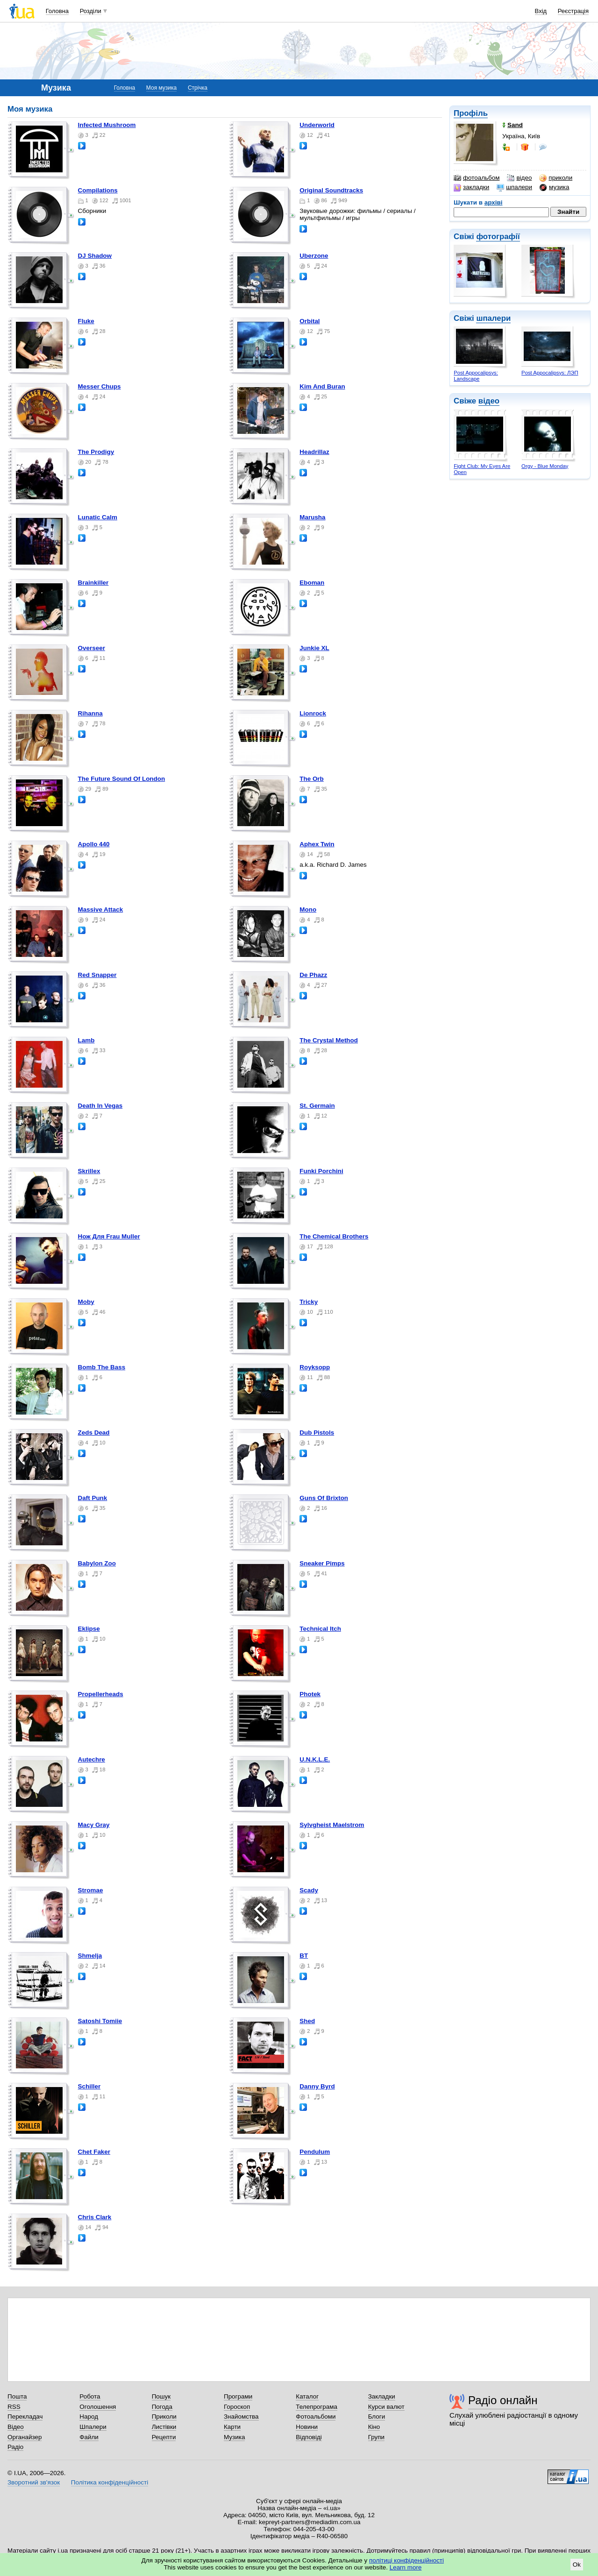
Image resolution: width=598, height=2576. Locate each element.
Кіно (374, 2426)
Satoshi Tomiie (100, 2020)
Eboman (311, 582)
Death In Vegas (100, 1105)
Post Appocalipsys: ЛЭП (549, 372)
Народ (88, 2416)
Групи (376, 2437)
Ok (577, 2564)
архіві (493, 202)
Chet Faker (94, 2151)
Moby (86, 1301)
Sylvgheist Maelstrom (331, 1824)
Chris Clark (95, 2217)
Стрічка (197, 88)
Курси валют (386, 2406)
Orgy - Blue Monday (544, 466)
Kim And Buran (322, 386)
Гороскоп (237, 2406)
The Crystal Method (328, 1040)
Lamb (86, 1040)
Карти (232, 2426)
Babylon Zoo (97, 1563)
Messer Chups (99, 386)
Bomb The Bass (102, 1367)
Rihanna (90, 713)
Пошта (17, 2396)
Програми (238, 2396)
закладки (471, 187)
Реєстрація (573, 10)
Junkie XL (314, 647)
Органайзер (24, 2437)
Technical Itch (320, 1628)
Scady (308, 1890)
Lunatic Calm (97, 517)
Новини (307, 2426)
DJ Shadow (95, 255)
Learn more (406, 2567)
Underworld (317, 124)
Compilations (98, 190)
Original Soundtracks (331, 190)
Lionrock (312, 713)
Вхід (541, 10)
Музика (234, 2437)
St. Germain (317, 1105)
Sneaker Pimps (321, 1563)
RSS (14, 2406)
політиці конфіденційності (406, 2560)
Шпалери (92, 2426)
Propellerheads (100, 1694)
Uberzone (313, 255)
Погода (162, 2406)
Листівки (164, 2426)
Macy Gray (94, 1824)
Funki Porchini (321, 1171)
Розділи (90, 10)
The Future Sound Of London (121, 778)
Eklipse (89, 1628)
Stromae (90, 1890)
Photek (309, 1694)
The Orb (311, 778)
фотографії (498, 236)
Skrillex (89, 1171)
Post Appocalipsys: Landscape (476, 376)
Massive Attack (100, 909)
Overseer (91, 647)
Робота (89, 2396)
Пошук (161, 2396)
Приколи (164, 2416)
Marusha (312, 517)
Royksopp (314, 1367)
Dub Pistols (316, 1432)
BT (303, 1955)
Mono (307, 909)
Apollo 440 (94, 844)
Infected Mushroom (107, 124)
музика (554, 187)
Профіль (471, 113)
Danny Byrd (317, 2086)
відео (519, 178)
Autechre (91, 1759)
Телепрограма (316, 2406)
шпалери (514, 187)
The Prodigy (96, 451)
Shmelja (90, 1955)
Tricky (308, 1301)
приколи (555, 178)
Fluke (86, 321)
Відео (15, 2426)
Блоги (376, 2416)
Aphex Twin (316, 844)
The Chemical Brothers (333, 1236)
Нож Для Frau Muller (109, 1236)
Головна (57, 10)
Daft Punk (92, 1497)
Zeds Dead (94, 1432)
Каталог (307, 2396)
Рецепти (164, 2437)
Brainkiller (93, 582)
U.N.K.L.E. (314, 1759)
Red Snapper (97, 974)
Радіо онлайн (503, 2400)
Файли (89, 2437)
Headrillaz (314, 451)
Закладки (381, 2396)
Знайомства (241, 2416)
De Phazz (313, 974)
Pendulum (314, 2151)
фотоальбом (476, 178)
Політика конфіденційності (109, 2482)
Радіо (15, 2446)
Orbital (309, 321)
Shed (307, 2020)
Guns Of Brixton (323, 1497)
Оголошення (97, 2406)
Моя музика (161, 88)
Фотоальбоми (315, 2416)
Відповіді (309, 2437)
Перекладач (25, 2416)
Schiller (89, 2086)
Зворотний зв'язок (33, 2482)
